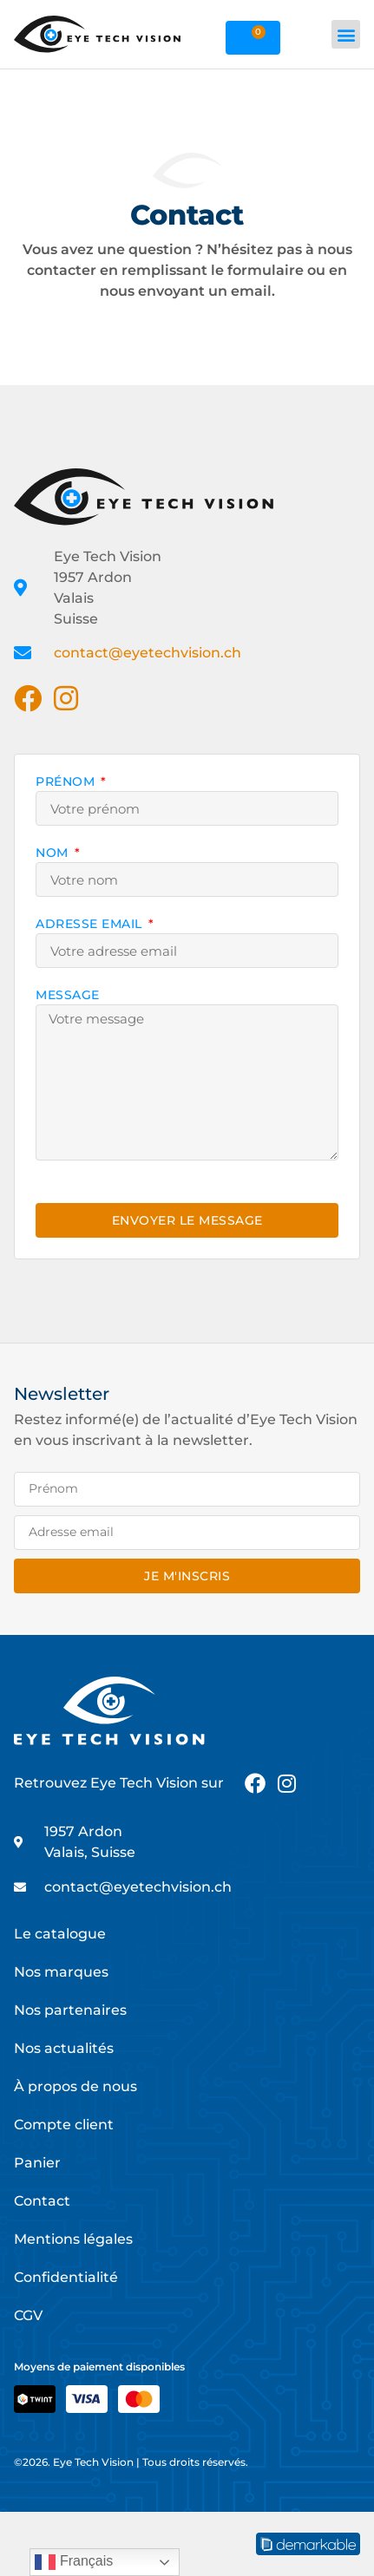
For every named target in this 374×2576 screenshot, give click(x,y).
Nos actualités (64, 2048)
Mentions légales (73, 2239)
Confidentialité (66, 2277)
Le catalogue (60, 1933)
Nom (54, 853)
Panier (37, 2162)
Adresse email (91, 925)
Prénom (67, 782)
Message (68, 996)
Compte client (64, 2124)
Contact (42, 2201)
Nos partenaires (70, 2010)
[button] (345, 34)
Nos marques (61, 1972)
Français (74, 2562)
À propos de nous (75, 2086)
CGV (28, 2315)
